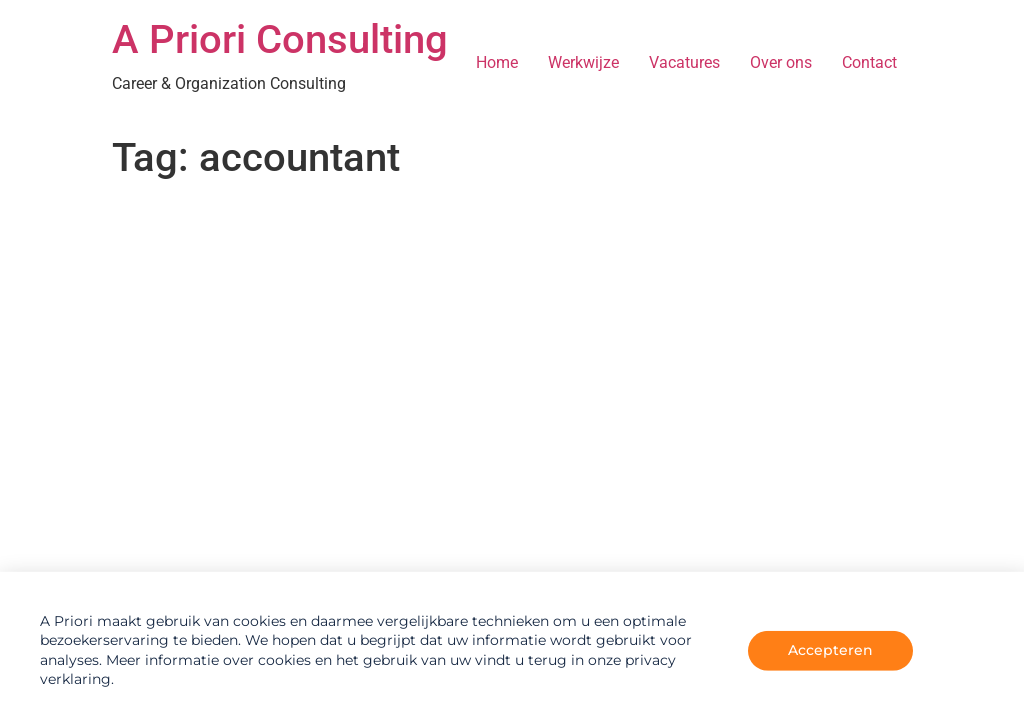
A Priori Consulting (280, 39)
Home (497, 62)
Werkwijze (583, 62)
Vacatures (684, 62)
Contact (869, 62)
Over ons (781, 62)
